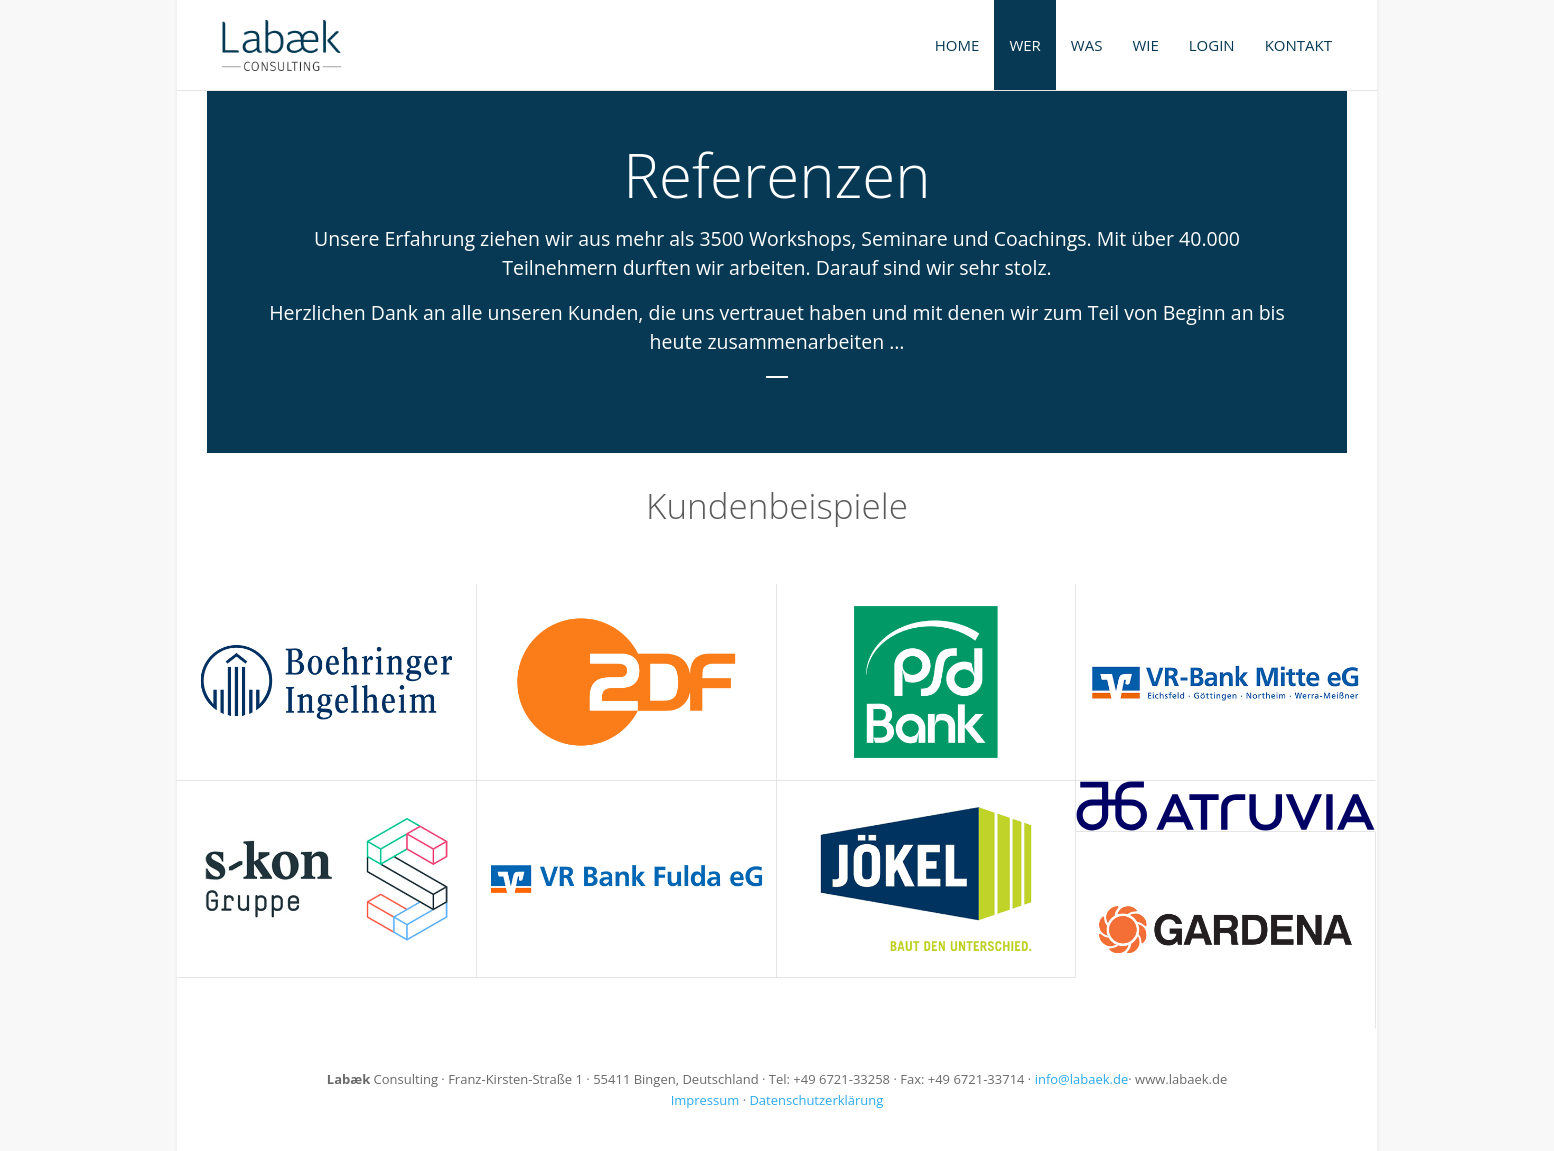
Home (957, 45)
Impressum (705, 1100)
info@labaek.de (1082, 1079)
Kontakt (1298, 45)
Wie (1145, 45)
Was (1087, 45)
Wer (1024, 45)
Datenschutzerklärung (816, 1100)
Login (1212, 45)
